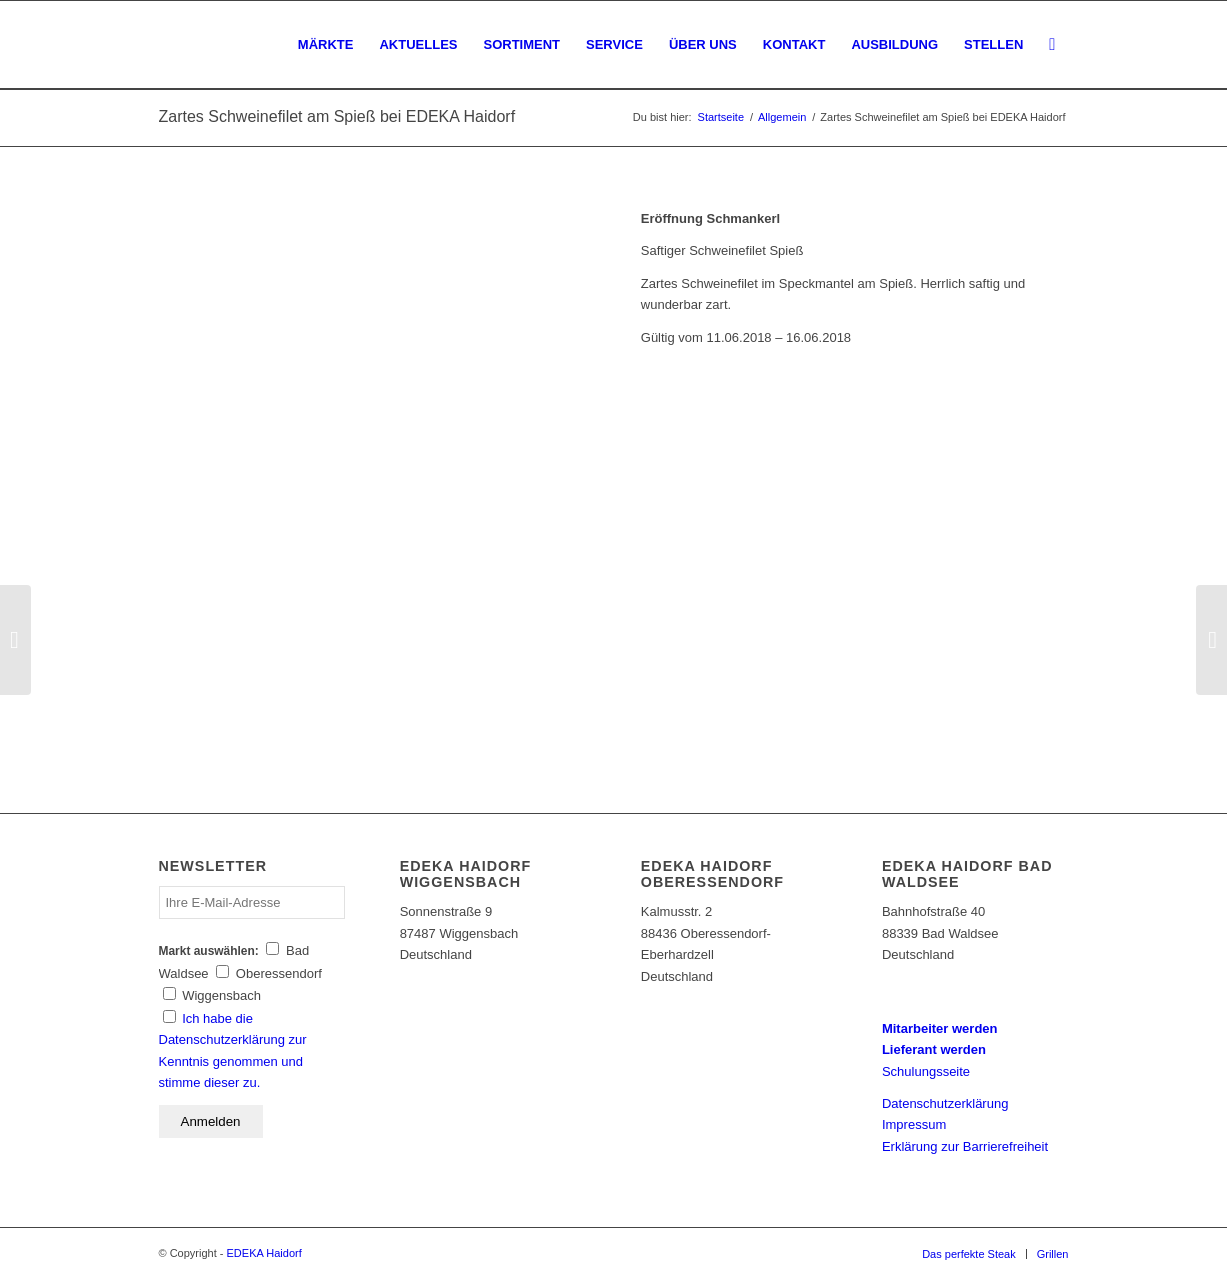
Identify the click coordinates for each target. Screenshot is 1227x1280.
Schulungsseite (926, 1071)
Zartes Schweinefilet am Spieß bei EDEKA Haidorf (337, 116)
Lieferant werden (934, 1049)
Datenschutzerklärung (945, 1103)
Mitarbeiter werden (940, 1028)
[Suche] (1052, 45)
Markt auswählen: (209, 951)
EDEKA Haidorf (264, 1253)
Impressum (914, 1124)
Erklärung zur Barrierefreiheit (965, 1146)
